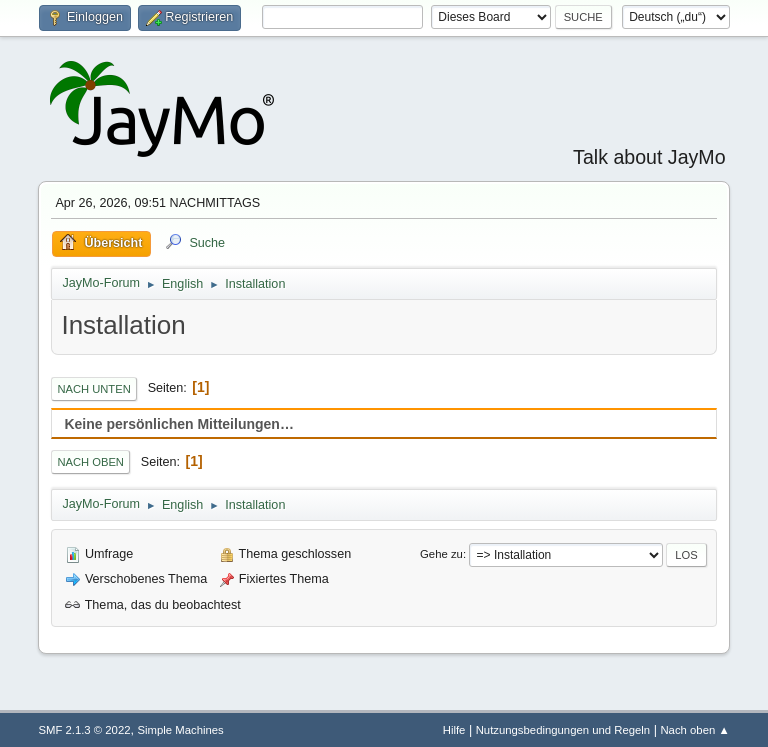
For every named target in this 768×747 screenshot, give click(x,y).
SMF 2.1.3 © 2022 (84, 730)
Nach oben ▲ (694, 730)
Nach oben (90, 462)
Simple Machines (181, 730)
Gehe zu (441, 554)
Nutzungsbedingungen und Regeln (563, 730)
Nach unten (93, 389)
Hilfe (454, 730)
